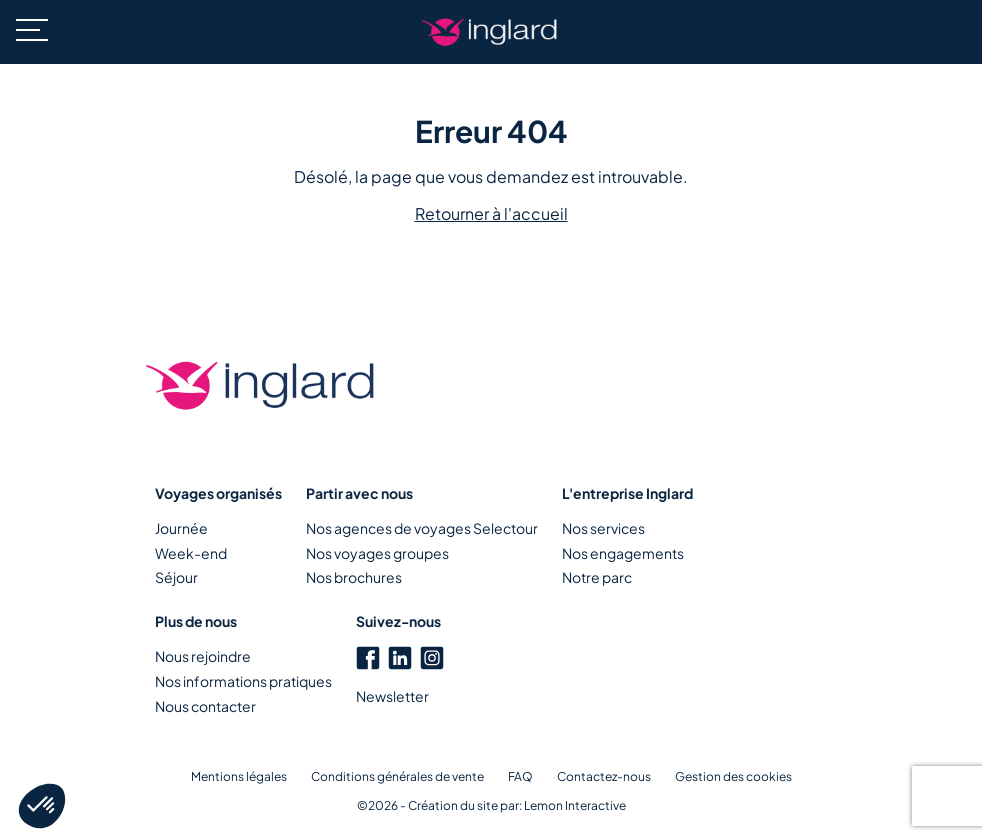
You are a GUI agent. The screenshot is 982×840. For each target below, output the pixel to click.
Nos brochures (354, 577)
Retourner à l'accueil (491, 213)
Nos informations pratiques (243, 681)
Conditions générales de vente (397, 776)
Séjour (176, 577)
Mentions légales (239, 776)
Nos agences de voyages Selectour (422, 528)
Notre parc (597, 577)
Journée (181, 528)
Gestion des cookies (733, 776)
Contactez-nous (604, 776)
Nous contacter (205, 706)
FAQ (520, 776)
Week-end (191, 553)
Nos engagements (623, 553)
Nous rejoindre (203, 656)
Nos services (603, 528)
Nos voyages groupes (377, 553)
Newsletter (392, 696)
